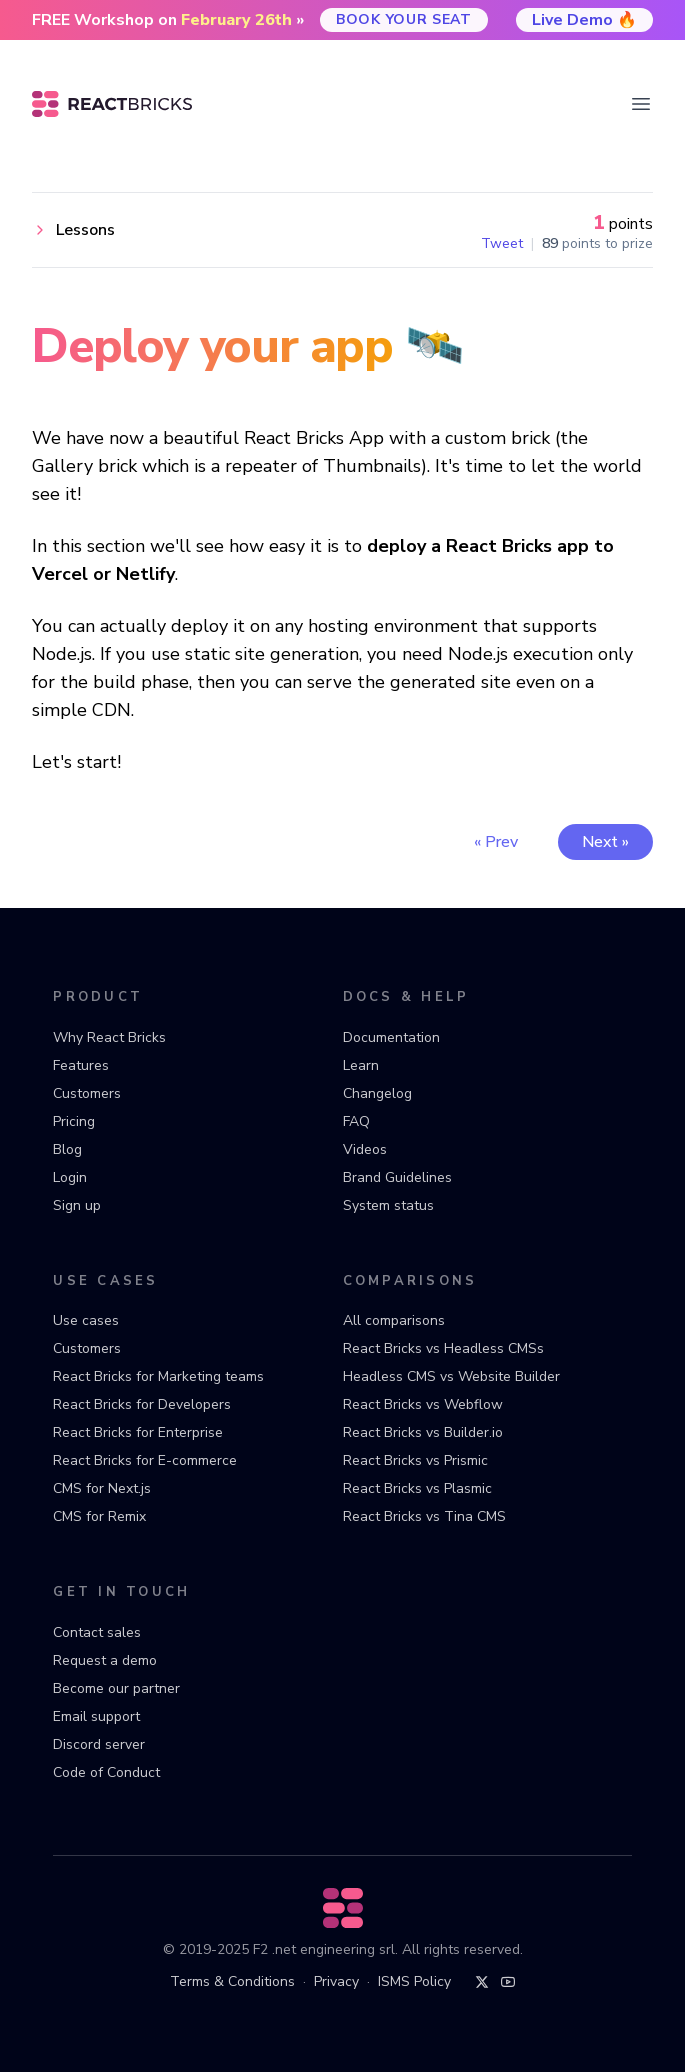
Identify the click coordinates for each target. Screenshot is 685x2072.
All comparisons (394, 1320)
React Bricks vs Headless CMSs (443, 1348)
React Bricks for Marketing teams (158, 1376)
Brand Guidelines (397, 1177)
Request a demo (105, 1660)
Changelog (377, 1093)
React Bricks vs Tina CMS (424, 1516)
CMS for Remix (99, 1516)
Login (70, 1177)
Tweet (502, 244)
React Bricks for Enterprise (138, 1432)
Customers (87, 1093)
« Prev (496, 842)
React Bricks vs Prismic (415, 1460)
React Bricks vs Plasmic (417, 1488)
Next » (605, 842)
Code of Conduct (106, 1772)
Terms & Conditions (232, 1981)
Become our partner (116, 1688)
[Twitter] (482, 1982)
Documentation (391, 1037)
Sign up (77, 1205)
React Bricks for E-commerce (145, 1460)
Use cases (86, 1320)
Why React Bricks (109, 1037)
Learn (361, 1065)
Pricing (74, 1121)
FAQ (356, 1121)
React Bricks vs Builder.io (423, 1432)
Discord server (99, 1744)
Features (81, 1065)
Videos (365, 1149)
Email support (96, 1716)
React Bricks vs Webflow (423, 1404)
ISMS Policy (414, 1981)
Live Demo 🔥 (584, 20)
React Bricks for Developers (142, 1404)
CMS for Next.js (102, 1488)
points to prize (597, 244)
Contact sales (97, 1632)
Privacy (336, 1981)
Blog (67, 1149)
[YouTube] (508, 1982)
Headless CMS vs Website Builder (451, 1376)
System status (388, 1205)
